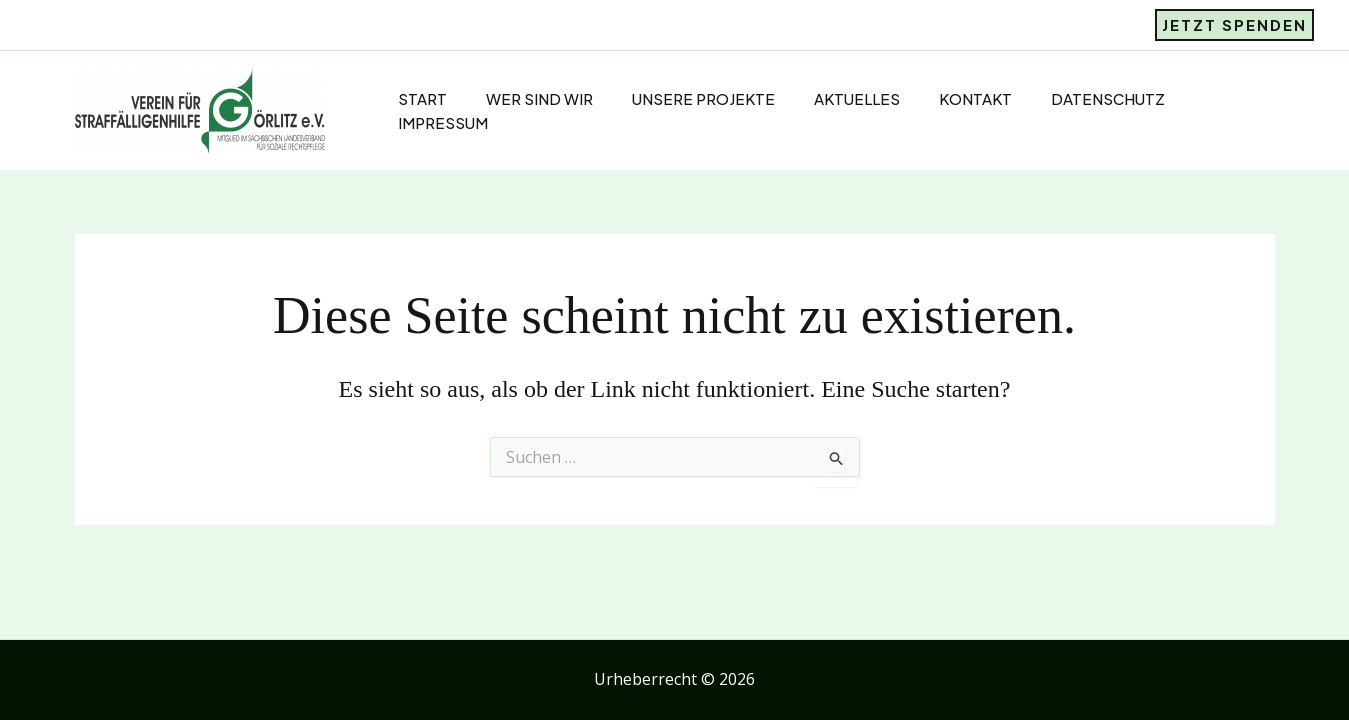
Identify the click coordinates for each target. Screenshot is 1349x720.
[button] (1234, 25)
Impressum (426, 122)
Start (405, 98)
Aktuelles (828, 98)
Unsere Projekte (678, 98)
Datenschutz (1071, 98)
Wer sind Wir (518, 98)
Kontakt (942, 98)
